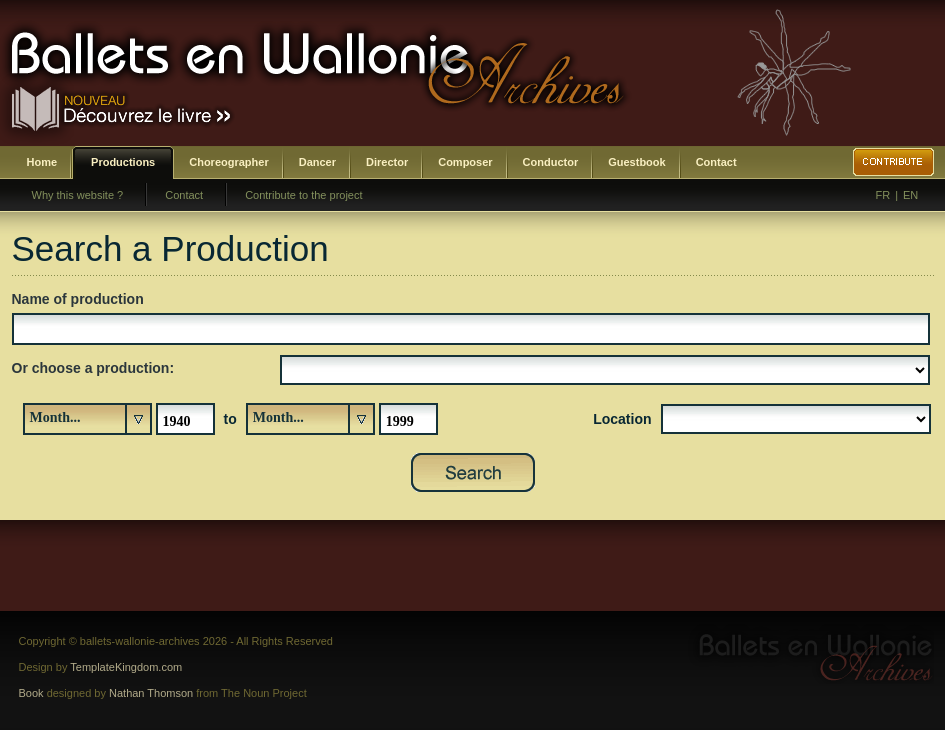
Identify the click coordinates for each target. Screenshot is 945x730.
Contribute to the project (303, 195)
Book (31, 693)
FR (883, 195)
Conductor (551, 162)
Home (42, 162)
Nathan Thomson (151, 693)
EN (910, 195)
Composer (465, 162)
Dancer (317, 162)
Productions (123, 162)
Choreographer (228, 162)
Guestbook (636, 162)
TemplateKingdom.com (126, 667)
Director (387, 162)
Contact (716, 162)
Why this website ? (78, 195)
